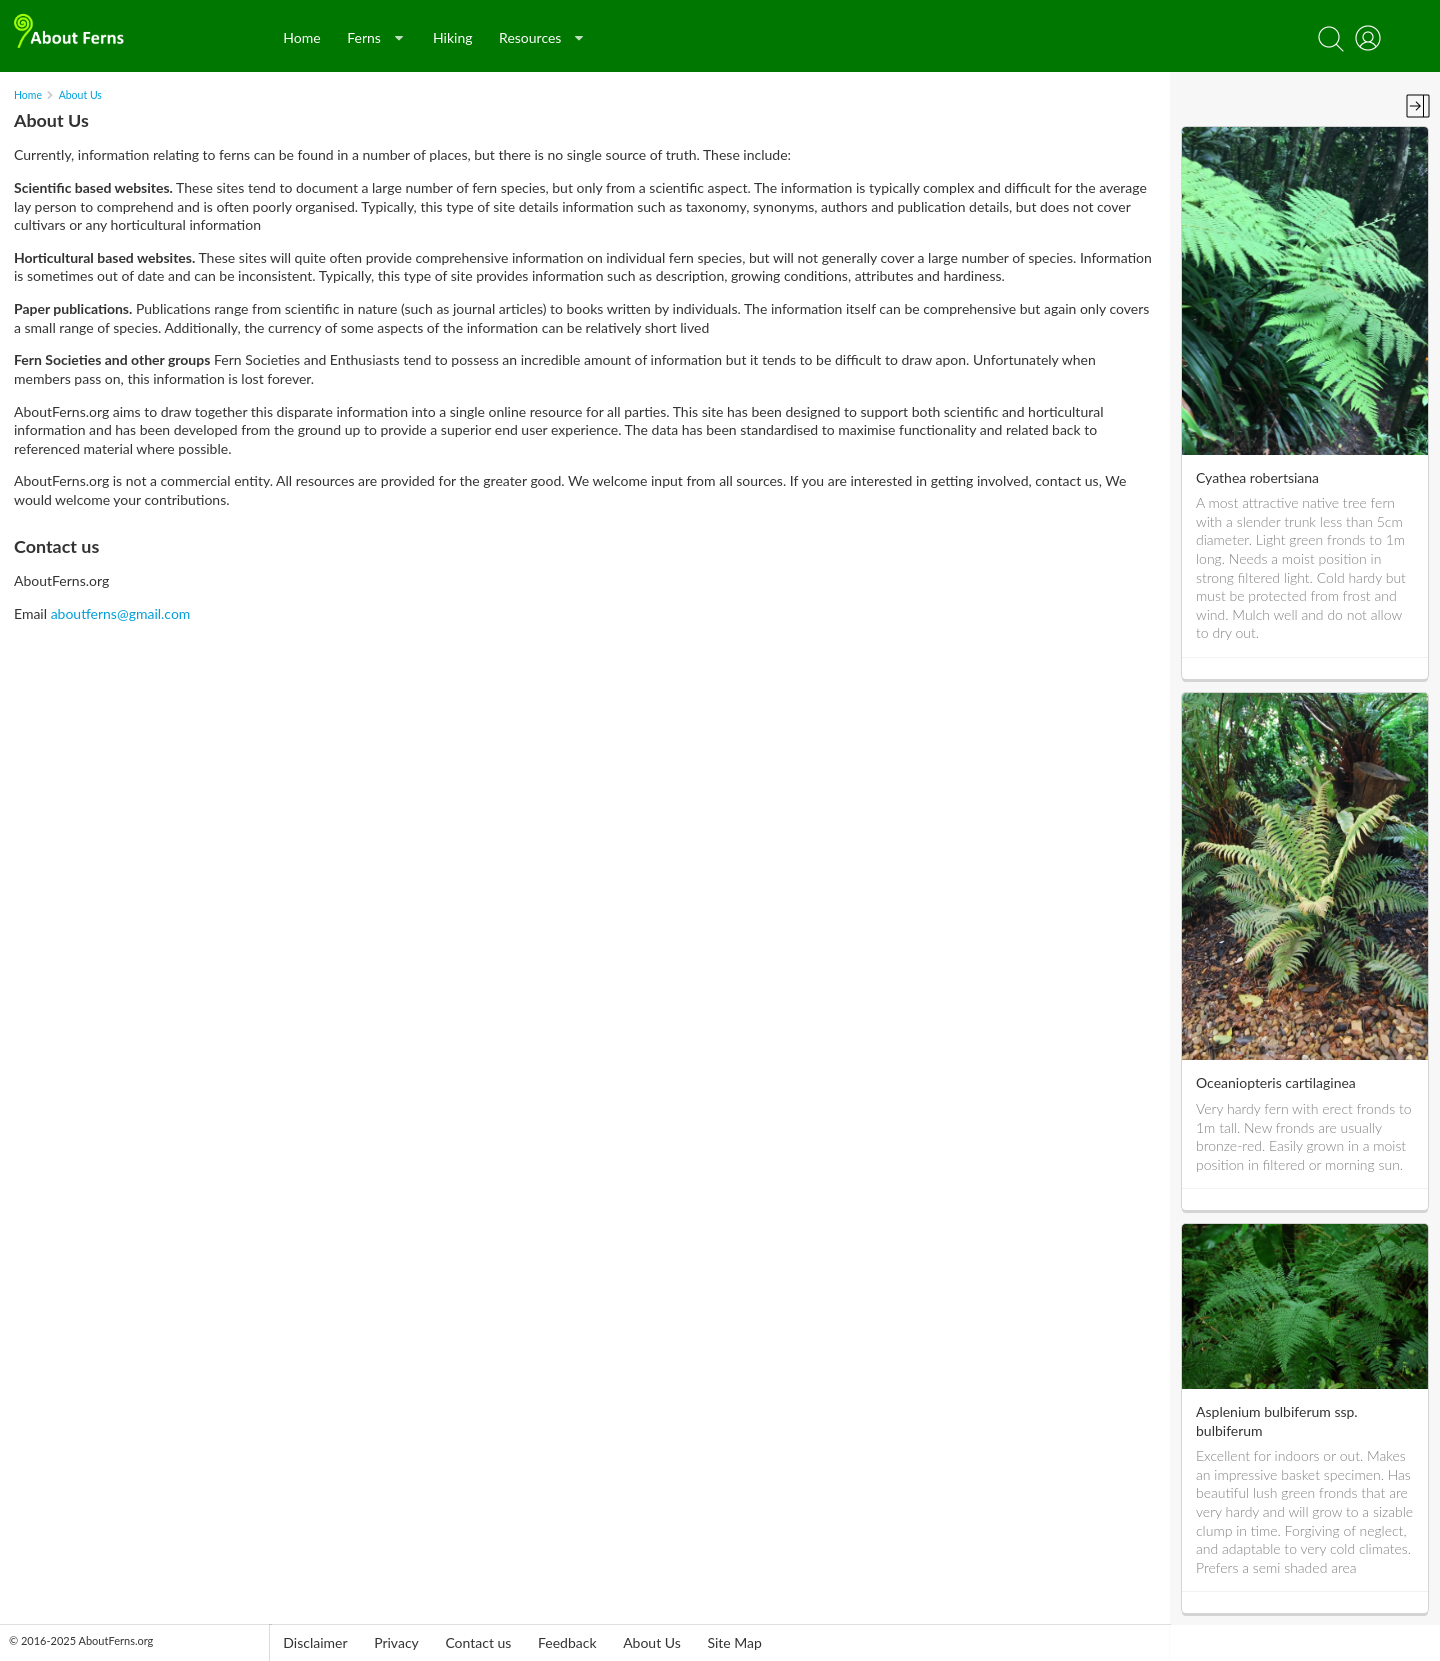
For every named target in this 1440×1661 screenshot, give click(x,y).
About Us (80, 95)
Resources (541, 37)
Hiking (453, 37)
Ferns (375, 37)
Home (301, 37)
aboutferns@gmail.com (121, 613)
